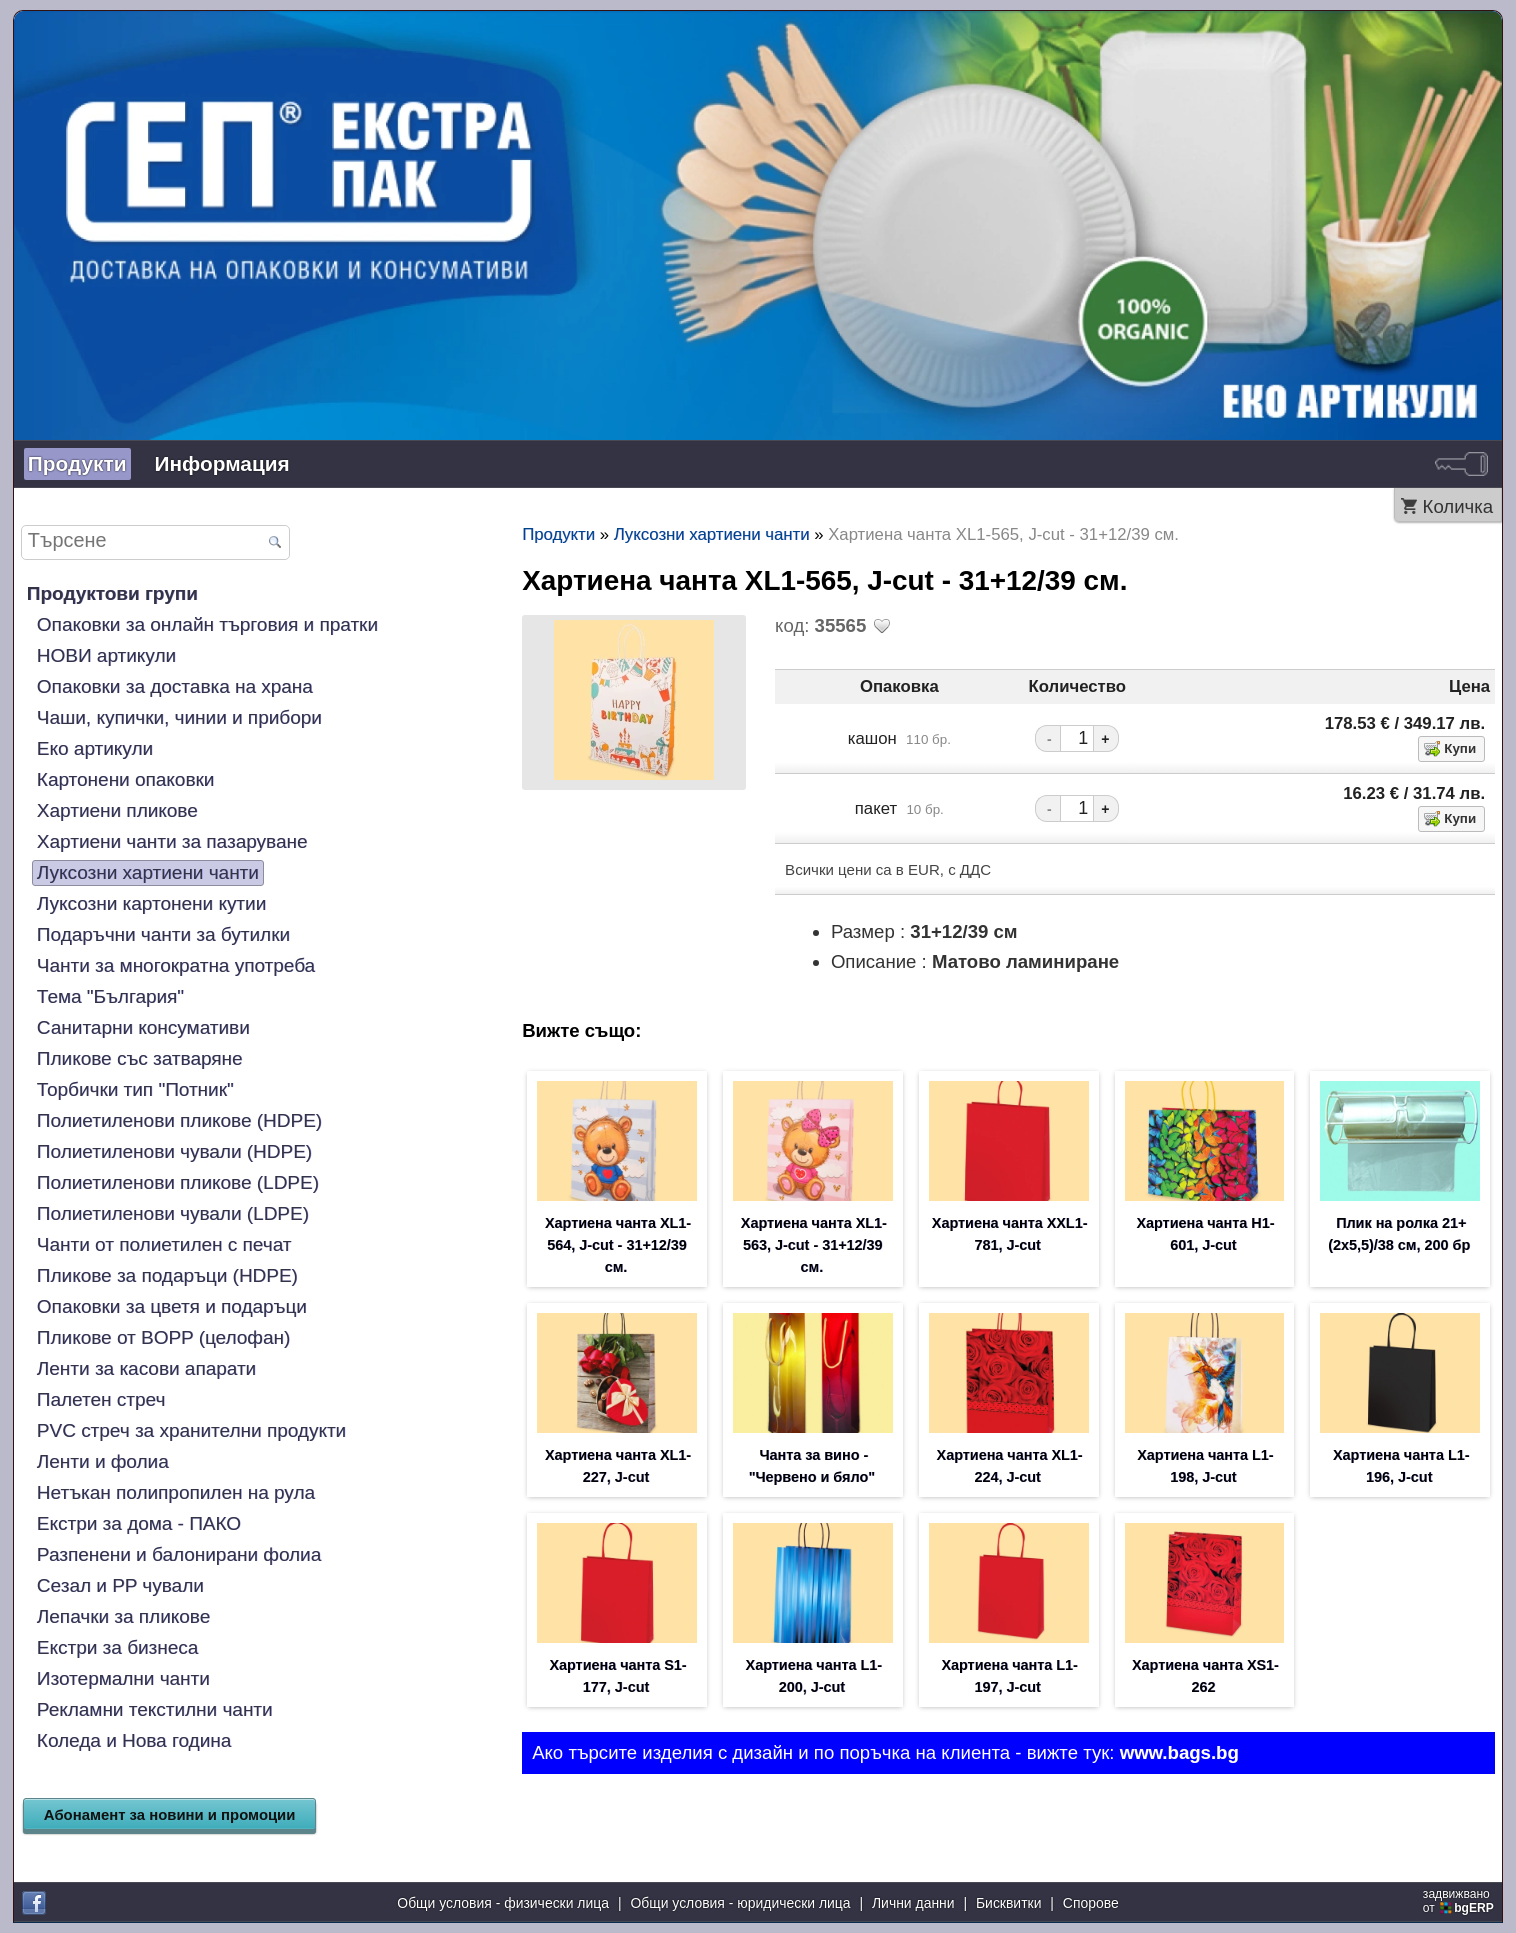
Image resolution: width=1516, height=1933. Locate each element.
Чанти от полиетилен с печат (164, 1244)
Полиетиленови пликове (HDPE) (179, 1120)
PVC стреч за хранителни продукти (191, 1430)
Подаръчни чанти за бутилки (163, 934)
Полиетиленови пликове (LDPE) (178, 1182)
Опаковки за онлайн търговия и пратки (207, 624)
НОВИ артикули (106, 655)
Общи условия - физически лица (503, 1903)
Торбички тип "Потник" (135, 1089)
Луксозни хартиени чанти (148, 872)
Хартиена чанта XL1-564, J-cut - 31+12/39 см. (618, 1245)
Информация (222, 463)
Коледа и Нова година (134, 1740)
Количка (1458, 506)
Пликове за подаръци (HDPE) (167, 1275)
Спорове (1091, 1903)
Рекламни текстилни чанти (155, 1709)
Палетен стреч (101, 1399)
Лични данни (913, 1903)
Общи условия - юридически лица (740, 1903)
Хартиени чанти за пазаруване (172, 841)
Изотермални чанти (123, 1678)
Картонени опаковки (126, 779)
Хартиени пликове (117, 810)
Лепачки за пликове (123, 1616)
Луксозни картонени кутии (151, 903)
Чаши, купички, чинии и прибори (179, 717)
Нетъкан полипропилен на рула (176, 1492)
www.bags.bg (1179, 1752)
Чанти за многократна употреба (176, 965)
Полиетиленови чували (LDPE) (173, 1213)
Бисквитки (1008, 1903)
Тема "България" (110, 996)
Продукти (77, 463)
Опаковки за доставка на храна (175, 686)
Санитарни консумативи (143, 1027)
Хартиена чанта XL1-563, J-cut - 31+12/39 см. (814, 1245)
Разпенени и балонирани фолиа (179, 1554)
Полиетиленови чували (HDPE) (174, 1151)
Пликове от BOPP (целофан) (163, 1337)
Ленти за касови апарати (146, 1368)
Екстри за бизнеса (118, 1647)
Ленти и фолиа (103, 1461)
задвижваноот (1460, 1901)
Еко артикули (95, 748)
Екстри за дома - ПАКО (139, 1523)
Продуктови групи (112, 593)
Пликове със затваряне (140, 1058)
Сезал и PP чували (120, 1585)
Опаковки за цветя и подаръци (172, 1306)
